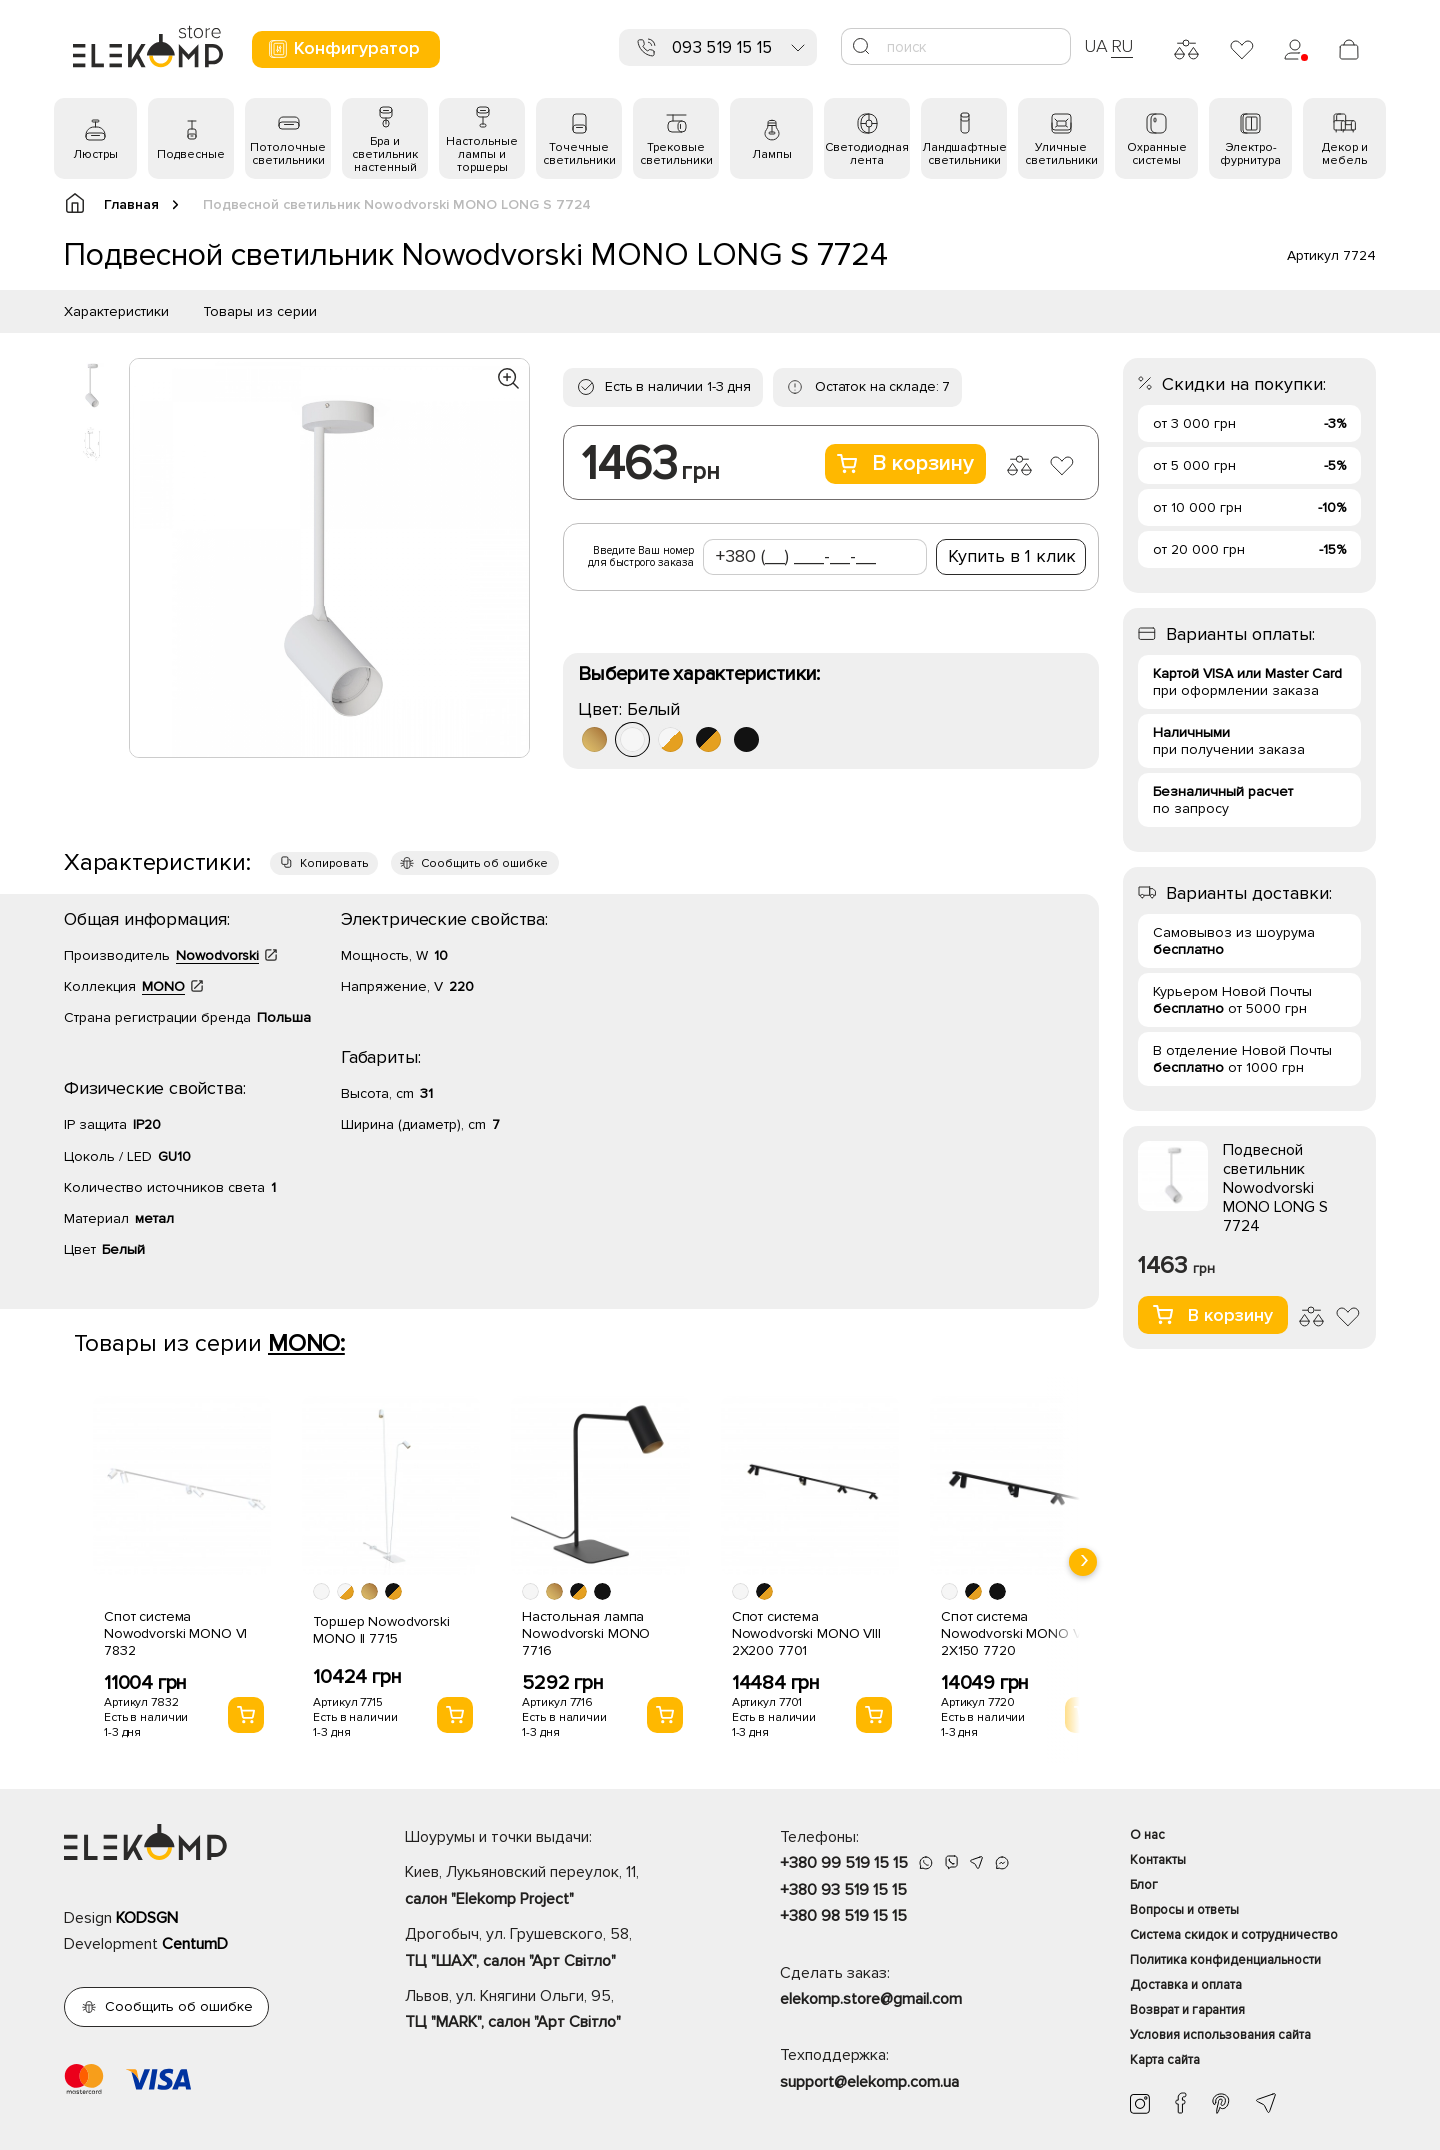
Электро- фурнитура (1250, 154)
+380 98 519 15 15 (843, 1916)
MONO (163, 986)
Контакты (1158, 1860)
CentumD (195, 1944)
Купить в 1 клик (1012, 556)
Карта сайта (1165, 2060)
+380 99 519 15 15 (844, 1863)
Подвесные (191, 154)
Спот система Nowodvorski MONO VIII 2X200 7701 (806, 1633)
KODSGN (147, 1918)
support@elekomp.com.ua (869, 2082)
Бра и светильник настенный (385, 154)
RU (1122, 46)
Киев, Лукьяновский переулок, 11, (557, 1887)
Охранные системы (1157, 154)
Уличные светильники (1061, 154)
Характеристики (116, 311)
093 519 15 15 (722, 47)
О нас (1147, 1835)
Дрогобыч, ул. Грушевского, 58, (557, 1949)
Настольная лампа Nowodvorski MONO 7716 (586, 1633)
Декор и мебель (1345, 154)
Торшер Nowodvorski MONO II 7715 (381, 1630)
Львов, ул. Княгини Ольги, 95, (557, 2011)
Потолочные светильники (288, 154)
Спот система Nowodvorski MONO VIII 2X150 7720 (1015, 1633)
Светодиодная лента (867, 154)
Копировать (334, 863)
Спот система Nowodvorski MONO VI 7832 (175, 1633)
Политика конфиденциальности (1225, 1960)
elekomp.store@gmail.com (871, 1999)
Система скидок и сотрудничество (1234, 1935)
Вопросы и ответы (1184, 1910)
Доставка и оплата (1186, 1985)
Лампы (772, 154)
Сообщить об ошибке (484, 863)
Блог (1144, 1885)
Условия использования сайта (1220, 2035)
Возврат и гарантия (1187, 2010)
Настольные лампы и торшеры (482, 154)
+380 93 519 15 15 (843, 1890)
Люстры (95, 154)
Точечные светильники (579, 154)
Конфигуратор (343, 48)
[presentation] (1083, 1562)
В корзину (905, 463)
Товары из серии (260, 311)
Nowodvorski (217, 955)
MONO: (306, 1343)
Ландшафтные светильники (964, 154)
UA (1096, 46)
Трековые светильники (676, 154)
